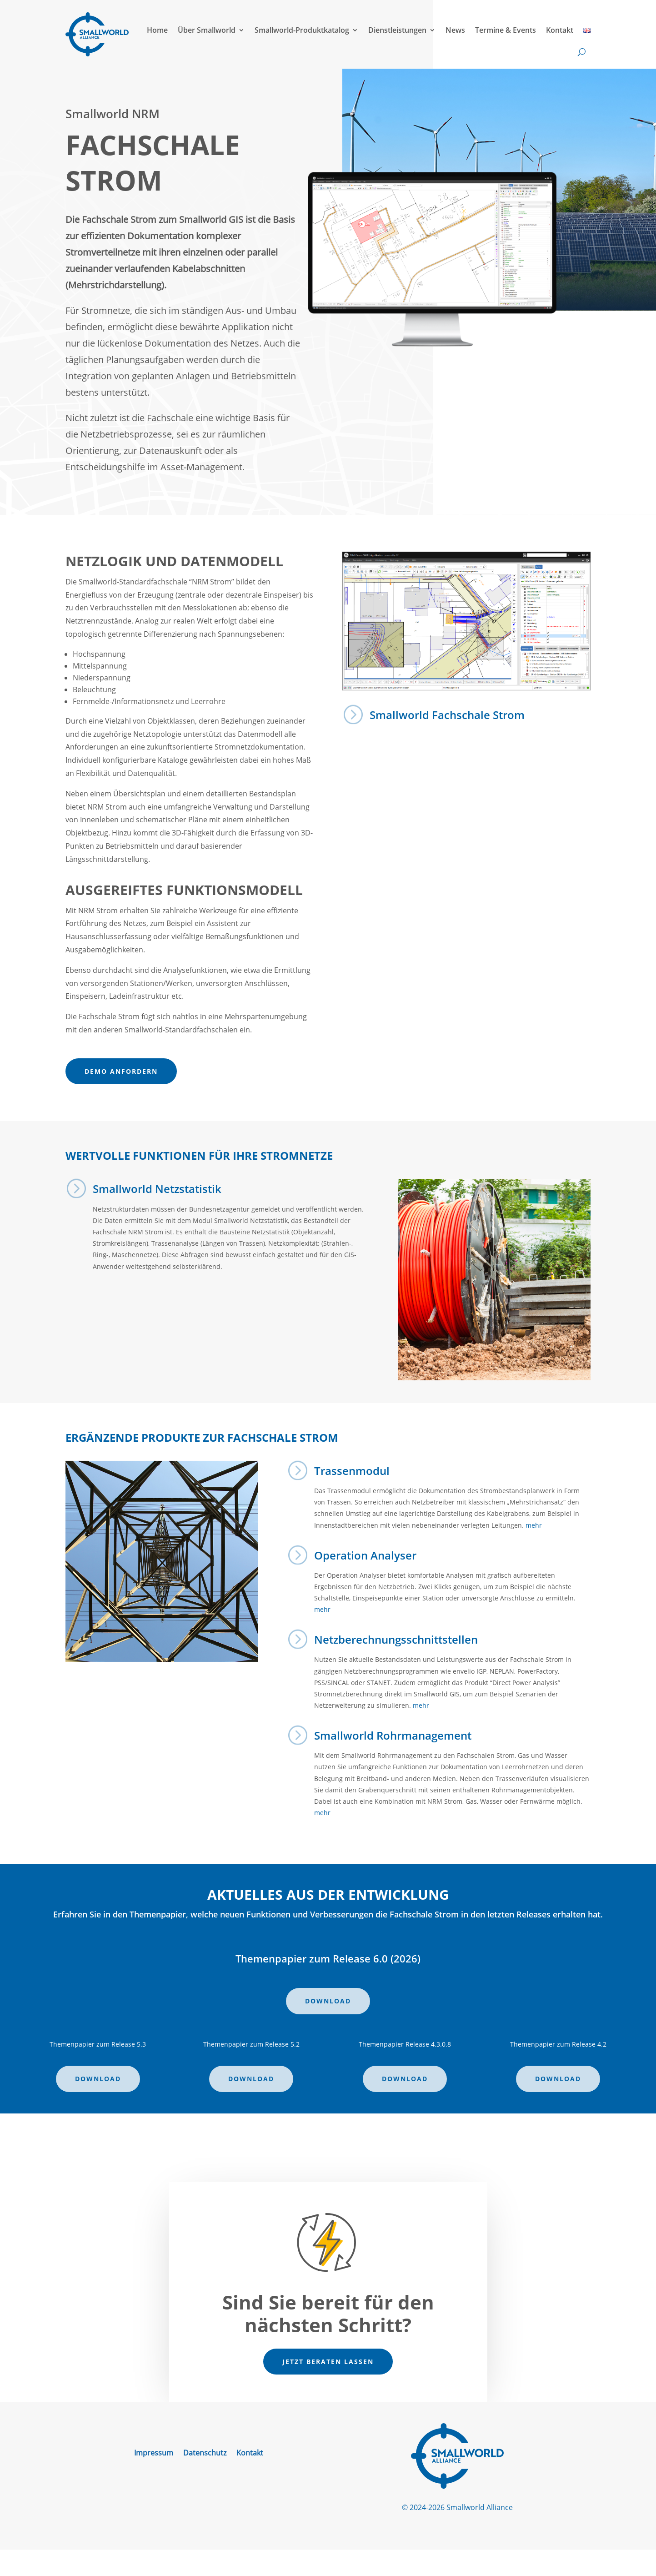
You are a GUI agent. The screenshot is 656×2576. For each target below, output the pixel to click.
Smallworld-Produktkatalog (302, 30)
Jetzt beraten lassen (328, 2361)
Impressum (153, 2454)
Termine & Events (505, 30)
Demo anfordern (121, 1071)
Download (328, 2001)
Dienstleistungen (397, 30)
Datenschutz (204, 2454)
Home (157, 30)
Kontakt (559, 30)
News (455, 30)
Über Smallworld (206, 30)
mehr (534, 1525)
